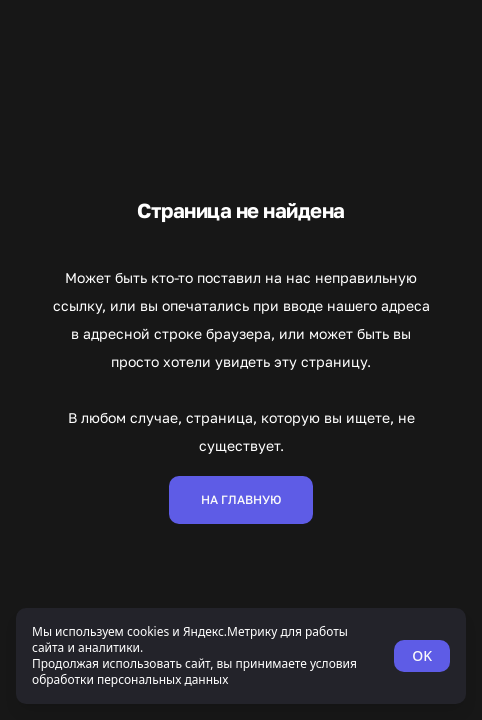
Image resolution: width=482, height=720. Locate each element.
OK (422, 655)
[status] (241, 656)
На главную (241, 499)
